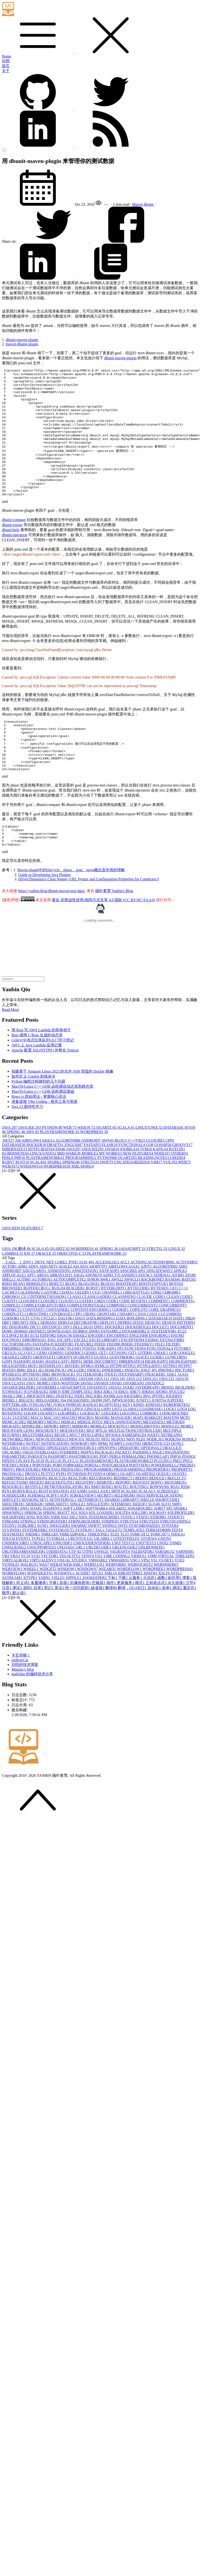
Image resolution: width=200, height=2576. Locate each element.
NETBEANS (172, 1473)
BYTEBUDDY (114, 1326)
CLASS (74, 1335)
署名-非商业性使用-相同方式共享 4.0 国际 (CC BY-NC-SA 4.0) (103, 938)
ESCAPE (65, 1378)
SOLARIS (118, 1546)
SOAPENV (53, 1546)
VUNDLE (11, 1603)
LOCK (170, 1447)
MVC (75, 1473)
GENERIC (74, 1391)
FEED (100, 1382)
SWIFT (107, 1200)
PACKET (124, 1490)
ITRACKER (156, 1413)
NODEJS (162, 1191)
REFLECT (176, 1516)
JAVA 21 (134, 1417)
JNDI (79, 1434)
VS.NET (166, 1598)
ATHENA (162, 1313)
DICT (36, 1365)
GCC (31, 1391)
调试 (177, 1626)
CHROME (171, 1330)
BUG (46, 1326)
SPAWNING (13, 1551)
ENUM (177, 1374)
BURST (93, 1326)
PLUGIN (163, 1499)
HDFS (77, 1400)
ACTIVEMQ (187, 1300)
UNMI (175, 1581)
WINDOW (67, 1607)
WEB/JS (86, 1166)
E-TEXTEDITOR (162, 1369)
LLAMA (131, 1447)
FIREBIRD (12, 1387)
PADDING (143, 1490)
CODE (113, 1339)
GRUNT (86, 1395)
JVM (146, 1187)
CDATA (67, 1330)
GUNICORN (176, 1395)
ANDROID (91, 1179)
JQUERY (174, 1434)
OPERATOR (129, 1486)
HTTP (34, 1187)
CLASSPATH (125, 1335)
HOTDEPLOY (52, 1404)
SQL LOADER (102, 1551)
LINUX (176, 1287)
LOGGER (110, 1451)
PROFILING (72, 1508)
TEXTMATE (13, 1572)
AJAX (134, 1305)
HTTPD (170, 1404)
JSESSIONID (79, 1438)
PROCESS (51, 1508)
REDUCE (158, 1516)
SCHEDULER (14, 1533)
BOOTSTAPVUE (154, 1322)
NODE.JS (155, 1477)
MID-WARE (69, 1191)
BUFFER (31, 1326)
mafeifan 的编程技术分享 (32, 1712)
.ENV (28, 1300)
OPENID (38, 1486)
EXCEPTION (133, 1378)
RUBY (8, 1200)
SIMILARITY (57, 1542)
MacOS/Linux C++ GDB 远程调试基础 (42, 1130)
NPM (103, 1482)
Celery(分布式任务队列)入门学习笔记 (42, 1078)
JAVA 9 (182, 1417)
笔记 (49, 1626)
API (141, 1309)
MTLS (102, 1469)
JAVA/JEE (30, 1166)
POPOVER (42, 1503)
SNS (25, 1546)
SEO (141, 1533)
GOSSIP (163, 1183)
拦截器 (99, 1621)
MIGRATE (12, 1464)
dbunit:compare (14, 544)
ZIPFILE (74, 1616)
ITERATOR (93, 1413)
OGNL (177, 1482)
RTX (7, 1529)
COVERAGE (61, 1352)
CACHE (10, 1330)
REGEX (37, 1521)
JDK (98, 1430)
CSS (141, 1352)
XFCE (98, 1611)
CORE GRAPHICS (165, 1348)
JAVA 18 (118, 1417)
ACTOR (9, 1305)
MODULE (170, 1464)
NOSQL (189, 1477)
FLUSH (74, 1387)
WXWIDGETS (40, 1611)
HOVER (73, 1404)
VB (6, 1594)
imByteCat (19, 1698)
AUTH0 (24, 1317)
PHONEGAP (158, 1495)
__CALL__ (12, 1300)
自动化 (155, 1626)
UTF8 (88, 1590)
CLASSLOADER (97, 1335)
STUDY (9, 1564)
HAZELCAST (58, 1400)
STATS (143, 1555)
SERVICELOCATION (164, 1533)
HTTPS (185, 1404)
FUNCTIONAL (132, 1183)
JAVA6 (87, 1421)
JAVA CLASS (14, 1421)
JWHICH (74, 1443)
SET (44, 1538)
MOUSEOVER (73, 1469)
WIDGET (48, 1607)
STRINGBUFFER (52, 1559)
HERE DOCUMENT (101, 1400)
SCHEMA (36, 1533)
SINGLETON (98, 1542)
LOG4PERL (69, 1451)
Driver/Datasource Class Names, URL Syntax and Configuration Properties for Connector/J (88, 917)
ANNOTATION (85, 1309)
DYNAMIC (111, 1369)
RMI (96, 1525)
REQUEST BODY (149, 1521)
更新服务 (126, 1621)
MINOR (51, 1464)
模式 (140, 1621)
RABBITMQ (13, 1516)
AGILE (66, 1305)
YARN (44, 1616)
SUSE (43, 1564)
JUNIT (143, 1438)
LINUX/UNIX (149, 1166)
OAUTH (134, 1482)
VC (26, 1594)
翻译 (25, 1287)
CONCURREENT (143, 1343)
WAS (44, 1603)
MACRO (86, 1456)
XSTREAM (12, 1616)
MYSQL (113, 1473)
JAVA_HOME (38, 1421)
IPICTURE (184, 1408)
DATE (179, 1356)
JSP (107, 1438)
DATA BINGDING (132, 1356)
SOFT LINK (74, 1546)
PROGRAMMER (99, 1508)
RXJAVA (61, 1529)
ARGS (43, 1313)
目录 (39, 1626)
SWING (110, 1564)
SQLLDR (140, 1551)
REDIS (178, 1196)
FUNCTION (135, 1387)
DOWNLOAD (60, 1369)
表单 (167, 1626)
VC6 (36, 1594)
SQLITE (123, 1551)
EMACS (65, 1374)
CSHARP (126, 1352)
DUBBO (81, 1369)
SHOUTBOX (14, 1542)
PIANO (189, 1495)
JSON (97, 1438)
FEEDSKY (145, 1382)
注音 (7, 1626)
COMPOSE (117, 1343)
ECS (35, 1374)
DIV (68, 1365)
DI (5, 1365)
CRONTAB (107, 1352)
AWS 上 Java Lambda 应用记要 (36, 1083)
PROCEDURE (28, 1508)
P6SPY (88, 1490)
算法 (60, 1626)
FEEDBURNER (121, 1382)
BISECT (57, 1322)
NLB (141, 1477)
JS (63, 1438)
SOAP (36, 1546)
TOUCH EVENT (16, 1577)
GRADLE (11, 1395)
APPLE (180, 1309)
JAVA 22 (151, 1417)
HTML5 (102, 1404)
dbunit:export (12, 549)
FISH (46, 1387)
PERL (8, 1196)
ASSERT (129, 1313)
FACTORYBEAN (17, 1382)
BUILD (59, 1326)
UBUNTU (77, 1577)
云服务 (136, 1616)
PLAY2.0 (54, 1499)
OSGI (28, 1490)
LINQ (78, 1447)
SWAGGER (60, 1564)
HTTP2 (130, 1404)
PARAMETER (15, 1495)
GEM (42, 1391)
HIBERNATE (15, 1187)
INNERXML (113, 1408)
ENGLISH (74, 1183)
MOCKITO (119, 1464)
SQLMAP (158, 1551)
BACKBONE (153, 1317)
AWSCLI (132, 1317)
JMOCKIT (36, 1434)
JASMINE (69, 1417)
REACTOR (78, 1516)
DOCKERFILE (138, 1365)
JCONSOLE (13, 1430)
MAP (138, 1456)
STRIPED (111, 1559)
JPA (147, 1434)
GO (150, 1183)
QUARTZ (106, 1166)
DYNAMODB (134, 1369)
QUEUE (164, 1512)
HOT (33, 1404)
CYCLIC (49, 1356)
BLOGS (108, 1322)
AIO (84, 1305)
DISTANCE (52, 1365)
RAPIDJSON (36, 1516)
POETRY (10, 1503)
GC (22, 1391)
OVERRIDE (69, 1490)
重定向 (189, 1626)
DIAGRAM (19, 1365)
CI (24, 1335)
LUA (7, 1456)
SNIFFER (11, 1546)
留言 (6, 66)
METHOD (175, 1460)
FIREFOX (31, 1387)
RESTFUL (34, 1525)
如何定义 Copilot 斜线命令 (33, 1114)
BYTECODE (139, 1326)
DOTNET (38, 1369)
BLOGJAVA (90, 1322)
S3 (73, 1529)
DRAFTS (55, 1183)
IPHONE (166, 1408)
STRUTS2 (157, 1287)
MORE (186, 1464)
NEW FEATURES (138, 1191)
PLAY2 (38, 1499)
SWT (123, 1564)
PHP (20, 1196)
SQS (31, 1555)
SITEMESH (121, 1542)
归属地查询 (81, 1621)
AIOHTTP (98, 1305)
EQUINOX (12, 1378)
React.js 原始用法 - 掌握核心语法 (38, 1135)
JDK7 (135, 1430)
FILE (160, 1382)
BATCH (189, 1317)
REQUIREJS (176, 1521)
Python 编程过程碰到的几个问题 (38, 1119)
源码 (28, 1626)
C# (174, 1326)
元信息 (150, 1616)
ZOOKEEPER (95, 1616)
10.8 (84, 1300)
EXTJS (167, 1378)
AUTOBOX (42, 1317)
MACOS (70, 1456)
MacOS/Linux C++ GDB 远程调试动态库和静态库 (52, 1125)
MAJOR (103, 1456)
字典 (54, 1621)
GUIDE (157, 1395)
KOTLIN (177, 1187)
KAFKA (161, 1187)
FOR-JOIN (107, 1387)
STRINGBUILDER (85, 1559)
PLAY (24, 1499)
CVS (36, 1356)
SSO (84, 1555)
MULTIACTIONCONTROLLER (136, 1469)
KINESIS (154, 1443)
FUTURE (182, 1387)
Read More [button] (10, 1048)
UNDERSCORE (16, 1581)
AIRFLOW (32, 1179)
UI (90, 1577)
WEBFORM (116, 1603)
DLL (78, 1365)
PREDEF (187, 1503)
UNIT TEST (124, 1581)
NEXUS (93, 1477)
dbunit (149, 204)
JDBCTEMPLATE (77, 1430)
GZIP (7, 1400)
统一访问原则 (78, 1626)
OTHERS (179, 1191)
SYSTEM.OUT (61, 1568)
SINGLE (78, 1542)
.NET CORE (57, 1300)
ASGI (79, 1313)
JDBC (55, 1430)
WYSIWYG (64, 1611)
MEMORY (37, 1460)
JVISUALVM (41, 1443)
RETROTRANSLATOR (64, 1525)
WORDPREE (154, 1607)
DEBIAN (48, 1361)
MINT (65, 1464)
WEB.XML (73, 1603)
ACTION (139, 1300)
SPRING (16, 1170)
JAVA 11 (102, 1417)
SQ (74, 1551)
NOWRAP (80, 1482)
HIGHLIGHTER (183, 1400)
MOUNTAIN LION (18, 1469)
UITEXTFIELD (127, 1577)
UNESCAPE (41, 1581)
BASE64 (173, 1317)
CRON (90, 1352)
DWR (95, 1369)
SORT (160, 1546)
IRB (46, 1413)
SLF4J (154, 1542)
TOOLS (178, 1572)
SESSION (30, 1538)
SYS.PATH (12, 1568)
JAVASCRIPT (132, 1287)
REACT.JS (58, 1516)
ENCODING (118, 1374)
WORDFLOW (129, 1607)
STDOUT (176, 1555)
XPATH (150, 1611)
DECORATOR (87, 1361)
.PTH (73, 1300)
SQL (84, 1551)
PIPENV (10, 1499)
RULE (32, 1529)
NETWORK (13, 1477)
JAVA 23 (167, 1417)
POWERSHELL (165, 1503)
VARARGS (165, 1590)
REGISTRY (86, 1521)
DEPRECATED (131, 1361)
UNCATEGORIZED (132, 1200)
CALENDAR (29, 1330)
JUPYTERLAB (15, 1443)
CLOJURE (156, 1179)
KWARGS (30, 1447)
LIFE (66, 1447)
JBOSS (168, 1425)
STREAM (11, 1559)
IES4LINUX (56, 1408)
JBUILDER (185, 1425)
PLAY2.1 (71, 1499)
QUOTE (179, 1512)
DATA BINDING (101, 1356)
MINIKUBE (33, 1464)
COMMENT (160, 1339)
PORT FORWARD (69, 1503)
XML (111, 1611)
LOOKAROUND (174, 1451)
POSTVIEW (140, 1503)
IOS (60, 1187)
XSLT (164, 1611)
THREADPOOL (73, 1572)
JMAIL (9, 1434)
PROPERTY (182, 1508)
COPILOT (139, 1348)
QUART (128, 1512)
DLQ (88, 1365)
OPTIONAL (152, 1486)
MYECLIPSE (93, 1473)
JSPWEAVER (123, 1438)
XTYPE (30, 1616)
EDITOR (48, 1374)
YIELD (58, 1616)
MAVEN (172, 1456)
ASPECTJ (112, 1313)
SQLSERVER (14, 1555)
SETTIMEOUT (90, 1538)
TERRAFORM (158, 1568)
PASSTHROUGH (84, 1495)
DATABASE (176, 1166)
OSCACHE (12, 1490)
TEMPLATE (134, 1568)
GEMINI (56, 1391)
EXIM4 (152, 1378)
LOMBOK (150, 1451)
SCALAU (147, 1529)
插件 (111, 1621)
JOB (98, 1434)
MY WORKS (111, 1191)
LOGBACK (90, 1451)
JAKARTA (50, 1417)
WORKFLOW (14, 1611)
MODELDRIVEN (145, 1464)
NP (94, 1482)
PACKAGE (105, 1490)
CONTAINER (58, 1348)
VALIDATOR (143, 1590)
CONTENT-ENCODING (91, 1348)
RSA (176, 1525)
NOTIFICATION (56, 1482)
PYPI (61, 1512)
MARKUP (153, 1456)
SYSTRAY (85, 1568)
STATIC (128, 1555)
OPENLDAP (57, 1486)
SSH (56, 1555)
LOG (182, 1447)
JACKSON (12, 1417)
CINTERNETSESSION (48, 1335)
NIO (131, 1477)
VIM (157, 1200)
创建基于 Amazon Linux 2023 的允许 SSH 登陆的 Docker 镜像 (62, 1109)
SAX (106, 1529)
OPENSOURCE (83, 1486)
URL (80, 1585)
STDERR (158, 1555)
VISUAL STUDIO (72, 1598)
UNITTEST (146, 1581)
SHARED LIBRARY (122, 1538)
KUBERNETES (16, 1191)
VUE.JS (170, 1200)
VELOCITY (70, 1594)
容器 (64, 1621)
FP (120, 1387)
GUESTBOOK (122, 1395)
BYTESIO (160, 1326)
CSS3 (152, 1352)
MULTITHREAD (38, 1473)
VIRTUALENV (43, 1598)
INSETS (133, 1408)
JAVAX (115, 1425)
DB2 (190, 1356)
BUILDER (76, 1326)
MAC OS (53, 1456)
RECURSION (101, 1516)
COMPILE (12, 1343)
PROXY (33, 1512)
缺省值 (98, 1626)
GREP (26, 1395)
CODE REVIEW (134, 1339)
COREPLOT (13, 1352)
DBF (7, 1361)
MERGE (69, 1460)
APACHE (128, 1309)
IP (155, 1408)
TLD (115, 1572)
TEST (177, 1568)
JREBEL (10, 1438)
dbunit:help (10, 554)
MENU (54, 1460)
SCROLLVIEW (83, 1533)
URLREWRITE (151, 1585)
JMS (51, 1434)
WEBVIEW (12, 1607)
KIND (139, 1443)
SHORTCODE (167, 1538)
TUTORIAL (57, 1577)
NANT (153, 1473)
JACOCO (31, 1417)
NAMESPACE (134, 1473)
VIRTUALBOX (15, 1598)
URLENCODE (125, 1585)
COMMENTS (183, 1339)
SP (169, 1546)
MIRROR (81, 1464)
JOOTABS (133, 1434)
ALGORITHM (68, 1179)
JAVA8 (112, 1187)
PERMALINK (134, 1495)
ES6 (52, 1378)
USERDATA (57, 1590)
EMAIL (80, 1374)
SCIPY (53, 1533)
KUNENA (11, 1447)
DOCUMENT (182, 1365)
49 (92, 1300)
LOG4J (31, 1451)
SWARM (79, 1564)
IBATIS (47, 1187)
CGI (97, 1330)
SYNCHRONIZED (145, 1564)
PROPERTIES (158, 1508)
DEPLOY (109, 1361)
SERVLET (11, 1538)
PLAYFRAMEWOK (97, 1499)
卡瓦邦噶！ (21, 1693)
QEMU (113, 1512)
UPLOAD (66, 1585)
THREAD (50, 1572)
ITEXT (111, 1413)
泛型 (190, 1621)
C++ (183, 1326)
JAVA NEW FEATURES (22, 1266)
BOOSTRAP (127, 1322)
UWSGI (101, 1590)
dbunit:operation (14, 559)
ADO (33, 1305)
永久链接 (177, 1621)
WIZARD (108, 1607)
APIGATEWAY (159, 1309)
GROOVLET (45, 1395)
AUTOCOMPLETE (70, 1317)
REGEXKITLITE (60, 1521)
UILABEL (103, 1577)
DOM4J (21, 1369)
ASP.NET (94, 1313)
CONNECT (12, 1348)
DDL (35, 1361)
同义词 (23, 1621)
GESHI (91, 1391)
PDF (104, 1495)
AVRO (92, 1317)
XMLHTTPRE (130, 1611)
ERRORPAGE (35, 1378)
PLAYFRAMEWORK (60, 1170)
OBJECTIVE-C (72, 1292)
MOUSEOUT (47, 1469)
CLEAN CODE (179, 1335)
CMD (100, 1339)
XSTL (176, 1611)
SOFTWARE (97, 1546)
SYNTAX (169, 1564)
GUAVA (102, 1395)
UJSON (164, 1577)
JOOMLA (130, 1187)
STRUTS (90, 1200)
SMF (177, 1542)
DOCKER (36, 1183)
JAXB (129, 1425)
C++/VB (137, 1179)
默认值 (19, 1631)
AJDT (147, 1305)
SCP (64, 1533)
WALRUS (29, 1603)
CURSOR (11, 1356)
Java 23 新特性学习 (27, 1145)
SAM (82, 1529)
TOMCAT (140, 1572)
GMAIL (161, 1391)
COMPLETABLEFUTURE (44, 1343)
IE (41, 1408)
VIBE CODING (117, 1594)
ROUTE (122, 1525)
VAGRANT (120, 1590)
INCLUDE (77, 1408)
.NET (8, 1179)
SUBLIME (27, 1564)
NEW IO (77, 1477)
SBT (116, 1529)
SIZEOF (140, 1542)
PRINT (9, 1508)
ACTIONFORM (162, 1300)
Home (6, 56)
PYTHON (52, 1166)
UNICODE (63, 1581)
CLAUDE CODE (151, 1335)
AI (18, 1179)
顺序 (7, 1631)
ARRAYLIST (61, 1313)
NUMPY (117, 1482)
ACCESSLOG (107, 1300)
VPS (146, 1598)
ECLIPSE (11, 1374)
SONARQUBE (140, 1546)
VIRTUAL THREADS (176, 1594)
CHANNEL (112, 1330)
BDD (7, 1322)
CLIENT (10, 1339)
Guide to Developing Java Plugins (44, 913)
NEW (29, 1477)
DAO (80, 1356)
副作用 (175, 1616)
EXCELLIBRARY (105, 1378)
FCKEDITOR (62, 1382)
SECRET (105, 1533)
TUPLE (38, 1577)
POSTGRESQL (115, 1503)
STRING (28, 1559)
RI (88, 1525)
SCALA (126, 1166)
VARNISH (185, 1590)
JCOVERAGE (36, 1430)
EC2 (181, 1369)
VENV (88, 1594)
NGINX (118, 1477)
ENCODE (97, 1374)
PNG (188, 1499)
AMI (183, 1305)
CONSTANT (34, 1348)
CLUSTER (84, 1339)
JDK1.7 (110, 1430)
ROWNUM (160, 1525)
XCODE (83, 1611)
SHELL (147, 1538)
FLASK (110, 1183)
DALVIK (66, 1356)
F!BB (179, 1378)
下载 (123, 1616)
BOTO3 (176, 1322)
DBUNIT (20, 1361)
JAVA (10, 1166)
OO (25, 1486)
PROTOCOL (13, 1512)
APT (32, 1313)
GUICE (143, 1395)
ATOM (178, 1313)
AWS (33, 1170)
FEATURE (84, 1382)
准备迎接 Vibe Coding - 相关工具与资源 (44, 1140)
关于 (6, 71)
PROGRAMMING (81, 1196)
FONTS (89, 1387)
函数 (162, 1616)
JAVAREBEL (48, 1425)
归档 (6, 61)
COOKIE (121, 1348)
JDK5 (124, 1430)
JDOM (162, 1430)
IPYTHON (32, 1413)
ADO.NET (49, 1305)
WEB (70, 1166)
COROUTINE (37, 1352)
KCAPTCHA (110, 1443)
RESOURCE (13, 1525)
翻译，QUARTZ (133, 1626)
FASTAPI (93, 1183)
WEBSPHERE (166, 1603)
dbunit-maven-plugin (22, 340)
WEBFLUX (94, 1603)
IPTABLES (12, 1413)
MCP (185, 1456)
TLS (125, 1572)
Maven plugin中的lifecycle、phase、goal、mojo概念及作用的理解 (71, 908)
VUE (179, 1598)
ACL (125, 1300)
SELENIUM (125, 1533)
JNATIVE (65, 1434)
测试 (17, 1626)
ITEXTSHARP (131, 1413)
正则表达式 (157, 1621)
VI (99, 1594)
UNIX (163, 1581)
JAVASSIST (97, 1425)
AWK (105, 1317)
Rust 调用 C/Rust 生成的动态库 (37, 1073)
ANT (104, 1309)
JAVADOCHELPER (19, 1425)
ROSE (107, 1525)
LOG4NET (48, 1451)
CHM (156, 1330)
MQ (90, 1469)
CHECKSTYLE (137, 1330)
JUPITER (175, 1438)
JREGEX (27, 1438)
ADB (22, 1305)
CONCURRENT (173, 1343)
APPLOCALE (14, 1313)
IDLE (32, 1408)
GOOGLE (186, 1391)
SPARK (54, 1200)
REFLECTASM (15, 1521)
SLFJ (166, 1542)
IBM (22, 1408)
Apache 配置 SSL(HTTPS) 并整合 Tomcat (45, 1088)
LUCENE (22, 1456)
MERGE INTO (90, 1460)
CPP (170, 1179)
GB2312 (10, 1391)
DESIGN (153, 1361)
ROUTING (140, 1525)
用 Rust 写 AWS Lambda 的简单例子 (41, 1068)
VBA (15, 1594)
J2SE (172, 1413)
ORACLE (46, 1292)
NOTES (33, 1482)
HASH (39, 1400)
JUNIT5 (159, 1438)
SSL (74, 1555)
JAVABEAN (134, 1421)
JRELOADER (47, 1438)
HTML (87, 1404)
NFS (106, 1477)
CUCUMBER (170, 1352)
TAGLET (114, 1568)
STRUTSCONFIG (175, 1559)
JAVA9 (116, 1421)
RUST (22, 1200)
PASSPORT (58, 1495)
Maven (138, 204)
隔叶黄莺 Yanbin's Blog (114, 929)
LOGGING (130, 1451)
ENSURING (160, 1374)
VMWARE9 (119, 1598)
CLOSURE (48, 1339)
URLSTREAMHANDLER (24, 1590)
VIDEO (139, 1594)
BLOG (121, 1179)
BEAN (19, 1322)
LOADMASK (151, 1447)
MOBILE (90, 1191)
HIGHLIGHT (157, 1400)
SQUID (43, 1555)
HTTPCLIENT (150, 1404)
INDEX (94, 1408)
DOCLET (161, 1365)
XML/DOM (82, 1204)
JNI (89, 1434)
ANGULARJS (34, 1309)
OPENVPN (107, 1486)
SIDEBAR (35, 1542)
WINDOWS (32, 1204)
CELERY (83, 1330)
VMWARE (98, 1598)
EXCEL (81, 1378)
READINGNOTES (155, 1196)
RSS (185, 1525)
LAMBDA (13, 1292)
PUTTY (48, 1512)
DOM (8, 1369)
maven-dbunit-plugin (22, 344)
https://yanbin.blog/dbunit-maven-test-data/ (51, 929)
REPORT (124, 1521)
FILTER (173, 1382)
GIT (133, 1391)
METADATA (154, 1460)
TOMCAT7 (160, 1572)
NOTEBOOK (14, 1482)
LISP (106, 1447)
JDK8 (148, 1430)
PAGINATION (177, 1490)
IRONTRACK (63, 1413)
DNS (99, 1365)
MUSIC (61, 1473)
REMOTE (106, 1521)
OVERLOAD (46, 1490)
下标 (113, 1616)
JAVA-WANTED (65, 1421)
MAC (37, 1456)
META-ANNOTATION (123, 1460)
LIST (117, 1447)
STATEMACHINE (104, 1555)
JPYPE (159, 1434)
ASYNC (145, 1313)
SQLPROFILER (181, 1551)
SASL (94, 1529)
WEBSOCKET (140, 1603)
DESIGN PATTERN (178, 1361)
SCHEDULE (168, 1529)
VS (154, 1598)
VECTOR (50, 1594)
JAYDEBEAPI (148, 1425)
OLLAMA (11, 1486)
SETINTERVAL (63, 1538)
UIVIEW (149, 1577)
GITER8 (145, 1391)
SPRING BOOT (57, 1551)
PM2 (178, 1499)
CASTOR (50, 1330)
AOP (114, 1309)
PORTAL (93, 1503)
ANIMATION (59, 1309)
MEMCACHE (14, 1460)
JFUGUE (177, 1430)
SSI (65, 1555)
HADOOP (22, 1400)
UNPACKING (14, 1585)
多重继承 (40, 1621)
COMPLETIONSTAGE (87, 1343)
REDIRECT (124, 1516)
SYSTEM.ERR (35, 1568)
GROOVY (182, 1183)
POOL (25, 1503)
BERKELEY (37, 1322)
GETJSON (118, 1391)
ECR (25, 1374)
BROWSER (12, 1326)
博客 (187, 1616)
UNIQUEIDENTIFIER (92, 1581)
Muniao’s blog (22, 1707)
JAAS (183, 1413)
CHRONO (11, 1335)
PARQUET (38, 1495)
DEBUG (66, 1361)
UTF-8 (75, 1590)
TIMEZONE (99, 1572)
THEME (33, 1572)
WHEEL (31, 1607)
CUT (25, 1356)
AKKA (48, 1179)
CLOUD (66, 1339)
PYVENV (97, 1512)
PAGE (159, 1490)
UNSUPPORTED (42, 1585)
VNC (135, 1598)
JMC (21, 1434)
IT (80, 1413)
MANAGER (122, 1456)
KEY (127, 1443)
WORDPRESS (94, 1170)
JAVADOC (154, 1421)
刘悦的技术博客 (24, 1703)
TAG (100, 1568)
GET (103, 1391)
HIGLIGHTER (15, 1404)
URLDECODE (99, 1585)
